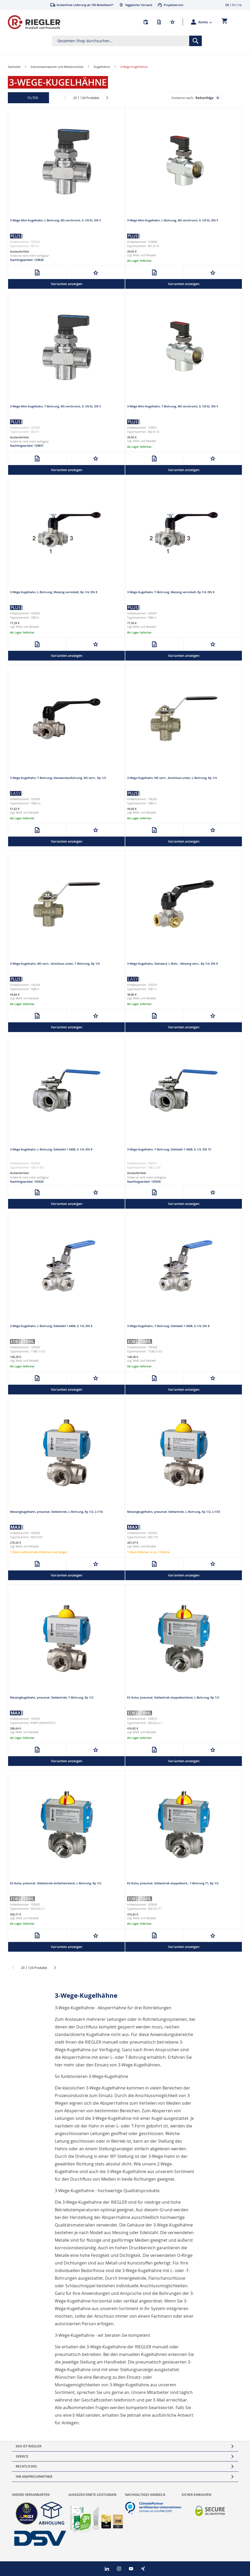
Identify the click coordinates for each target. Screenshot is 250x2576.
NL (240, 5)
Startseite (14, 67)
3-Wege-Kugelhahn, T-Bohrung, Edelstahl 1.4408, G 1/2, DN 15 (169, 1149)
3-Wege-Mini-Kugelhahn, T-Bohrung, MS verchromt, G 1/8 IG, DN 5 (55, 406)
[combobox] (127, 41)
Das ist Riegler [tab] (28, 2446)
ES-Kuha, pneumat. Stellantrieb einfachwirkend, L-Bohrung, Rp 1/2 (55, 1883)
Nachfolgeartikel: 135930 (144, 1181)
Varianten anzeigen (66, 283)
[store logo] (34, 22)
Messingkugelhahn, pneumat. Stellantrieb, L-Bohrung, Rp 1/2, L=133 (173, 1512)
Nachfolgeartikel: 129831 (27, 445)
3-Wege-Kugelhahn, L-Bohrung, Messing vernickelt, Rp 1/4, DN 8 (53, 592)
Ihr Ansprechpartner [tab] (34, 2476)
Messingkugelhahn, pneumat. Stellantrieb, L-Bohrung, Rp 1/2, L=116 (56, 1512)
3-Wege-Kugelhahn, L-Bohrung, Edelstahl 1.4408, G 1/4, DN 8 (51, 1149)
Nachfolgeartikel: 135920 (27, 1181)
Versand (151, 255)
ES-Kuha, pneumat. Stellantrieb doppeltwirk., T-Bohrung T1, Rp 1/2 (173, 1883)
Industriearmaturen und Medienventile (57, 67)
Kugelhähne (102, 67)
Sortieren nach (182, 98)
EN (234, 5)
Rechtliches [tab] (26, 2466)
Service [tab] (22, 2456)
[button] (205, 22)
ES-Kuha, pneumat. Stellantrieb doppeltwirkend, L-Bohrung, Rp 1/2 (173, 1697)
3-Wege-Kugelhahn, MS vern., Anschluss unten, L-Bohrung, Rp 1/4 (172, 778)
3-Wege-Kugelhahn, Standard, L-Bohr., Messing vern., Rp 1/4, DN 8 (172, 963)
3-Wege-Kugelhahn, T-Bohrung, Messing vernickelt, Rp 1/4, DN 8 (170, 592)
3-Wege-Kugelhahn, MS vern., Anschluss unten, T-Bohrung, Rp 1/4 (55, 963)
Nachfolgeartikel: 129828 (27, 260)
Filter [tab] (33, 97)
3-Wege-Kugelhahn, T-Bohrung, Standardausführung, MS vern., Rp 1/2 (58, 778)
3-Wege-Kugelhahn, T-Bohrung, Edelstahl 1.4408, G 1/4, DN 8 (168, 1326)
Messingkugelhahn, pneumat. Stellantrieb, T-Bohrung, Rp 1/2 (51, 1697)
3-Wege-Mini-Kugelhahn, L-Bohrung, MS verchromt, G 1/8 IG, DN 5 (55, 220)
